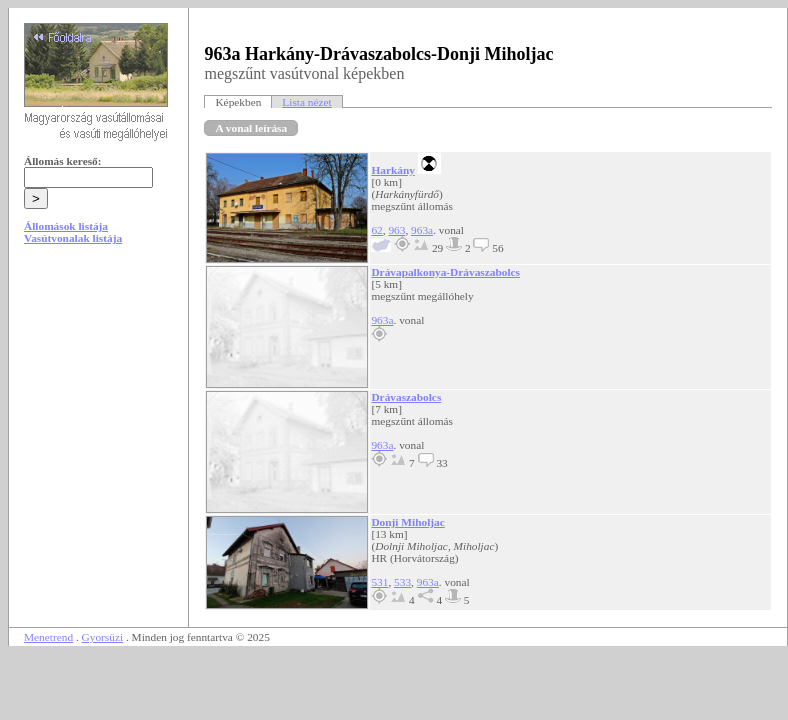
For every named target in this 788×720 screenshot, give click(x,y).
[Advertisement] (99, 412)
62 (376, 230)
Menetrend (48, 637)
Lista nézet (306, 102)
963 (396, 230)
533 (402, 582)
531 (379, 582)
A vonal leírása (251, 128)
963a (422, 230)
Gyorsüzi (103, 637)
